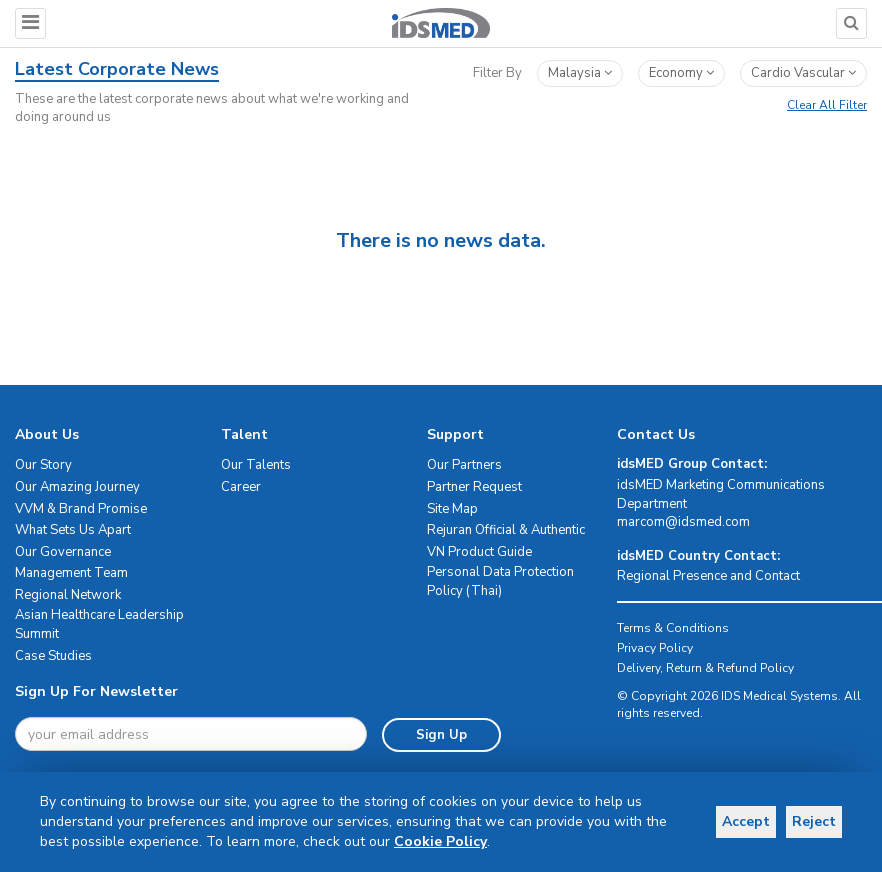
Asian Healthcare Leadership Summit (99, 624)
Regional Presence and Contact (708, 576)
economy (681, 73)
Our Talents (256, 465)
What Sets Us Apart (73, 530)
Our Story (43, 465)
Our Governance (63, 552)
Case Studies (53, 656)
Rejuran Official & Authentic (506, 530)
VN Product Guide (479, 552)
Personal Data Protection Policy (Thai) (500, 581)
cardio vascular (803, 73)
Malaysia (580, 73)
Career (241, 487)
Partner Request (474, 487)
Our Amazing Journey (77, 487)
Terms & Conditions (673, 628)
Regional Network (68, 595)
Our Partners (464, 465)
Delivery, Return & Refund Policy (705, 668)
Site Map (452, 509)
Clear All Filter (827, 105)
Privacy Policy (655, 648)
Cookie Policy (86, 841)
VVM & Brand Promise (81, 509)
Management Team (71, 573)
